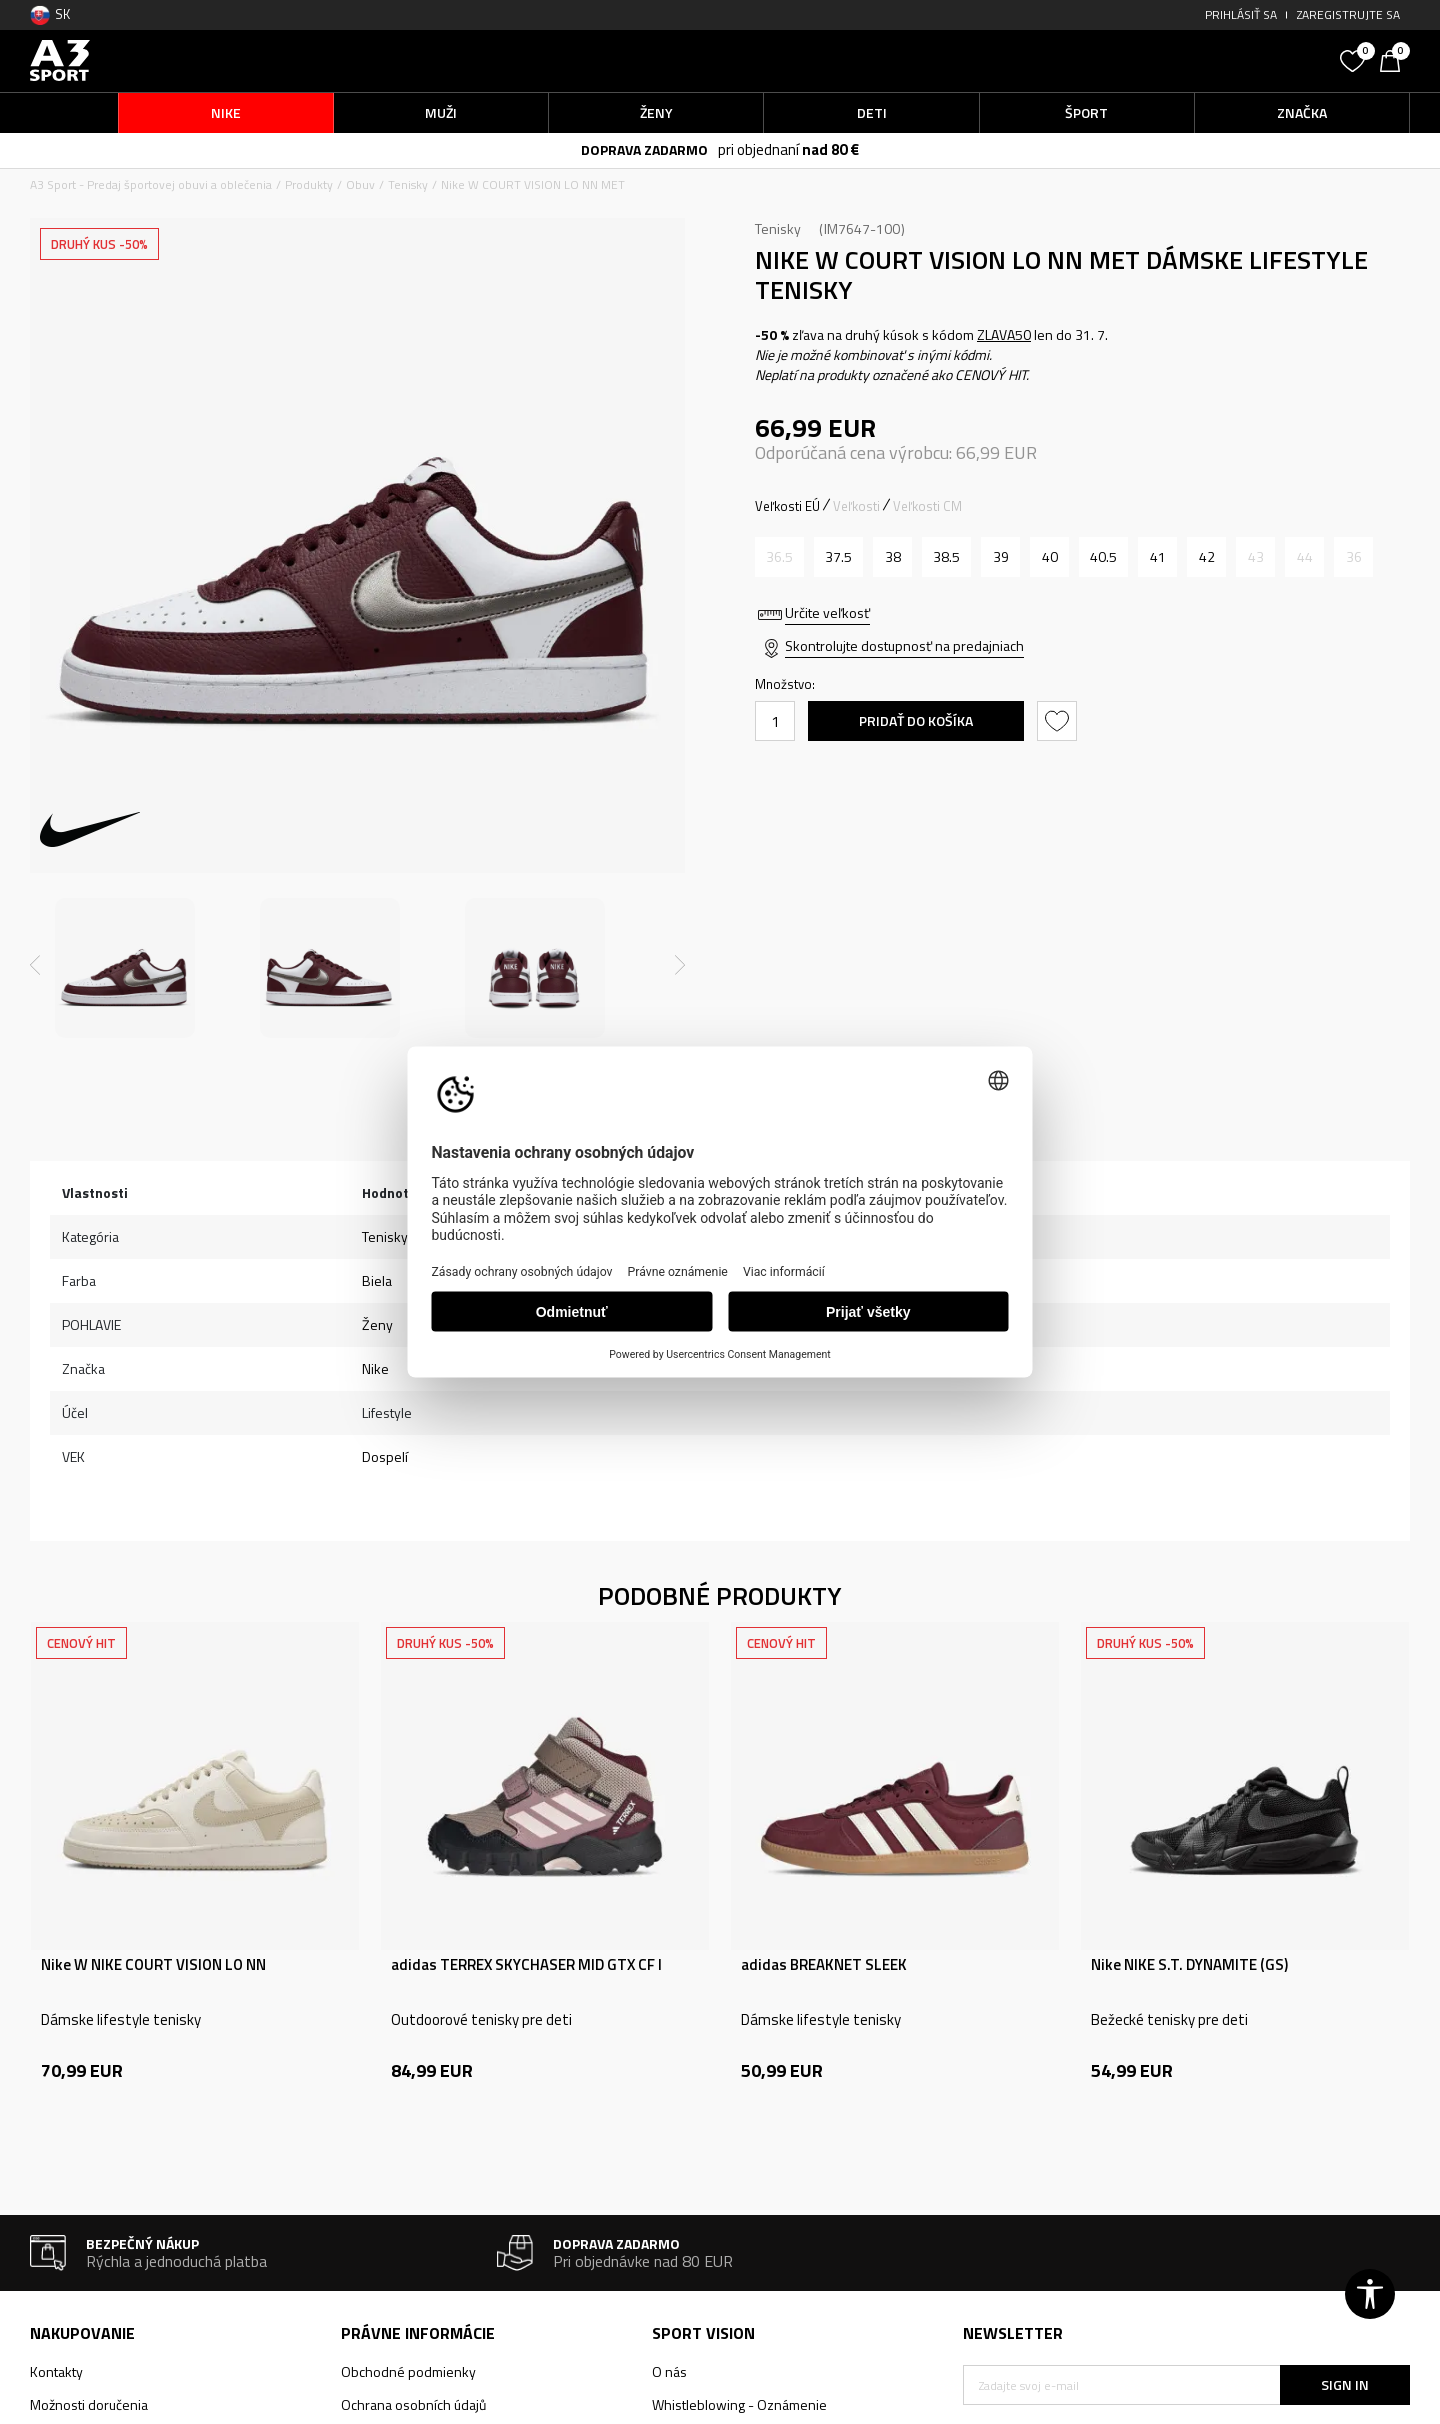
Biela (377, 1280)
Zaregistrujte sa (1348, 14)
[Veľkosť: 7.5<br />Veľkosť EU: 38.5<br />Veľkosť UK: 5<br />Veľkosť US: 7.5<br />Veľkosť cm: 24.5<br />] (946, 557)
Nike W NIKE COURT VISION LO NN (153, 1965)
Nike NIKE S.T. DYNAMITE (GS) (1189, 1965)
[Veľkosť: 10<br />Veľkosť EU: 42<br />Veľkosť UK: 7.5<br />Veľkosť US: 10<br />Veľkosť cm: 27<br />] (1206, 557)
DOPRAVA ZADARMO (644, 149)
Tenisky (408, 184)
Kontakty (56, 2371)
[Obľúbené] (1355, 59)
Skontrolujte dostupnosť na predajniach (904, 645)
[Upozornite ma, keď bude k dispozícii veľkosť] (779, 557)
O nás (669, 2371)
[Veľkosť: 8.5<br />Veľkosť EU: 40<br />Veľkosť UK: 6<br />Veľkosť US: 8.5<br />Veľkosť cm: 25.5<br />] (1049, 557)
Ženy (377, 1324)
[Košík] (1395, 59)
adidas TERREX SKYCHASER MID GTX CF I (526, 1965)
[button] (1180, 60)
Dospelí (385, 1456)
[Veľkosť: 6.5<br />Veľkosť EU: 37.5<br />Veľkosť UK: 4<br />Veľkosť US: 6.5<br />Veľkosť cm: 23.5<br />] (838, 557)
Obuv (360, 184)
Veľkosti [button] (856, 506)
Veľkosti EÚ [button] (787, 506)
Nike (375, 1368)
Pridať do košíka (916, 720)
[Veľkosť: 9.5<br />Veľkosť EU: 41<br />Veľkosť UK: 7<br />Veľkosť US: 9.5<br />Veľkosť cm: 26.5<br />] (1157, 557)
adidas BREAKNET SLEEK (824, 1965)
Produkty (309, 184)
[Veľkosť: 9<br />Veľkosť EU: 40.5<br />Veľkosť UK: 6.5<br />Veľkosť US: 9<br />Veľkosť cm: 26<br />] (1103, 557)
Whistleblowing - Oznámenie (739, 2404)
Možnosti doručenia (89, 2404)
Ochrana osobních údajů (413, 2404)
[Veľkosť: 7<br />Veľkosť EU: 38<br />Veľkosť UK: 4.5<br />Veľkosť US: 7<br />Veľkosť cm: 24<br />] (892, 557)
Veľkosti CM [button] (927, 506)
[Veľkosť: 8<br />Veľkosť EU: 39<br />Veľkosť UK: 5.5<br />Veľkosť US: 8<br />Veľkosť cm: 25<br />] (1000, 557)
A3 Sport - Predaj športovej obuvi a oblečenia (151, 184)
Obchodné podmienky (408, 2371)
